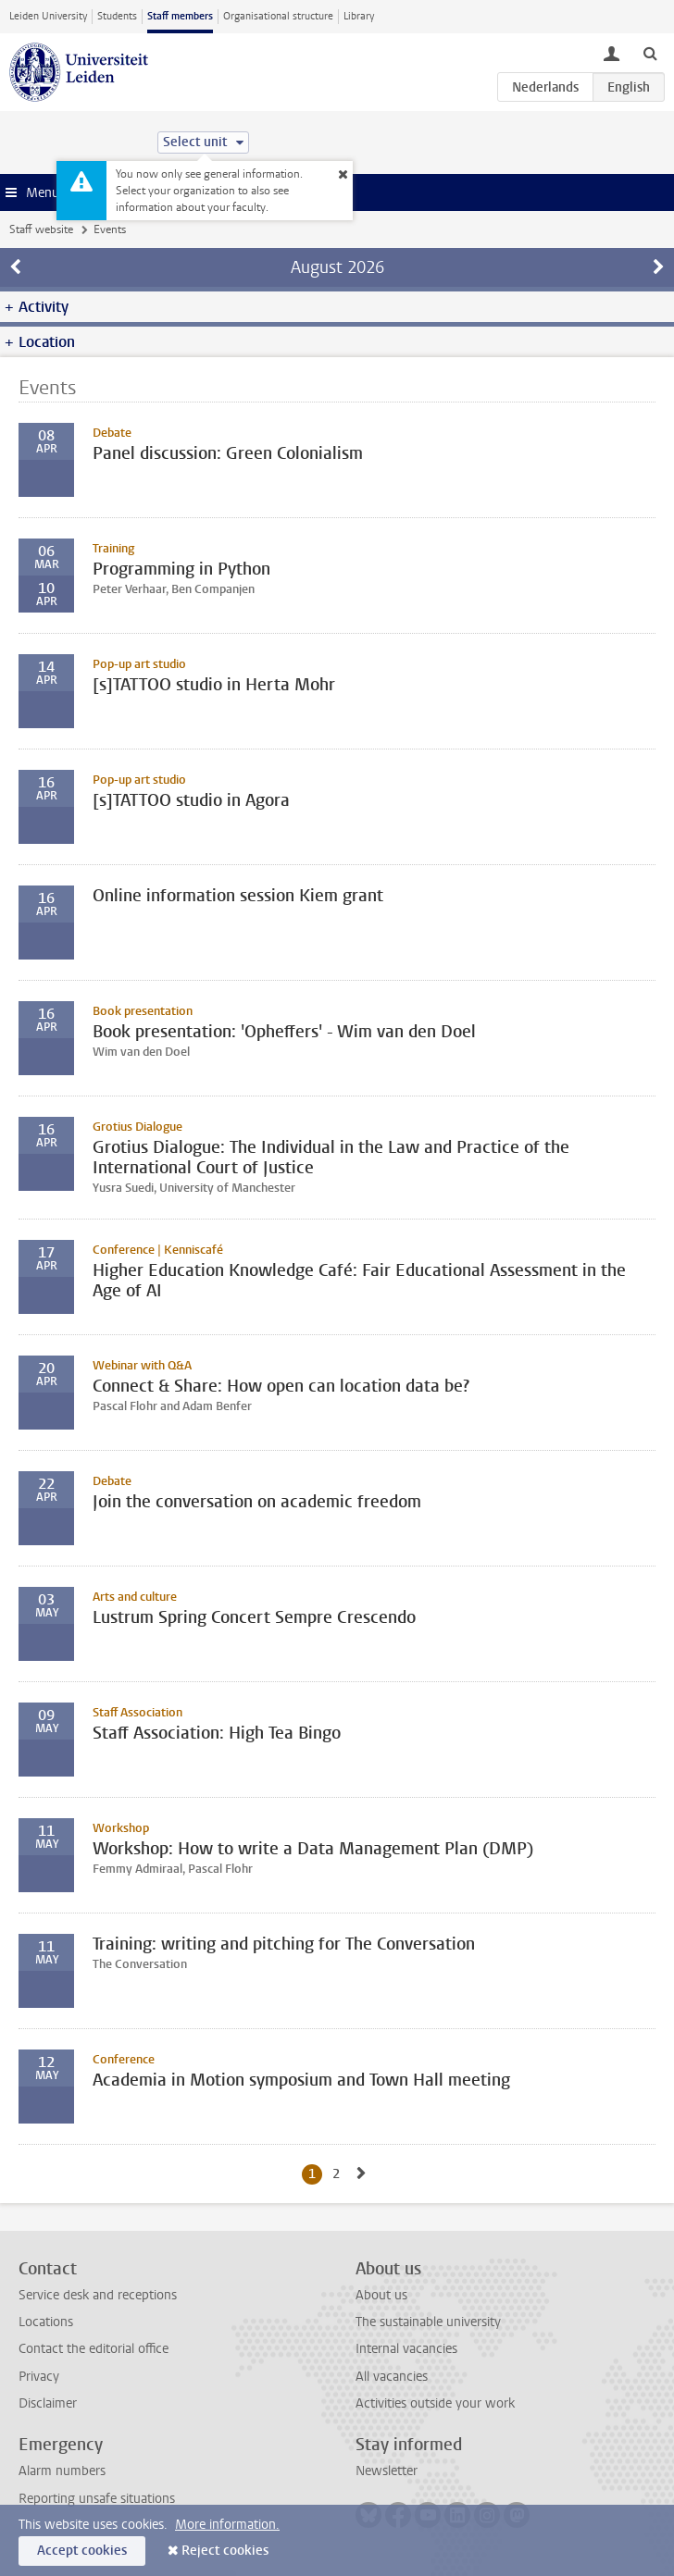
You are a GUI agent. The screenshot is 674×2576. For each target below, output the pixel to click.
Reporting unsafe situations (97, 2499)
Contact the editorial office (93, 2349)
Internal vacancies (406, 2349)
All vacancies (392, 2376)
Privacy (39, 2376)
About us (381, 2295)
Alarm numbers (62, 2471)
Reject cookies (224, 2550)
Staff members (180, 16)
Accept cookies (82, 2550)
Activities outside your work (435, 2403)
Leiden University (48, 16)
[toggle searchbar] (650, 53)
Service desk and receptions (98, 2295)
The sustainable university (428, 2322)
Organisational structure (278, 16)
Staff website (41, 229)
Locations (46, 2322)
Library (358, 16)
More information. (227, 2524)
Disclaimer (48, 2403)
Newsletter (387, 2471)
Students (117, 16)
